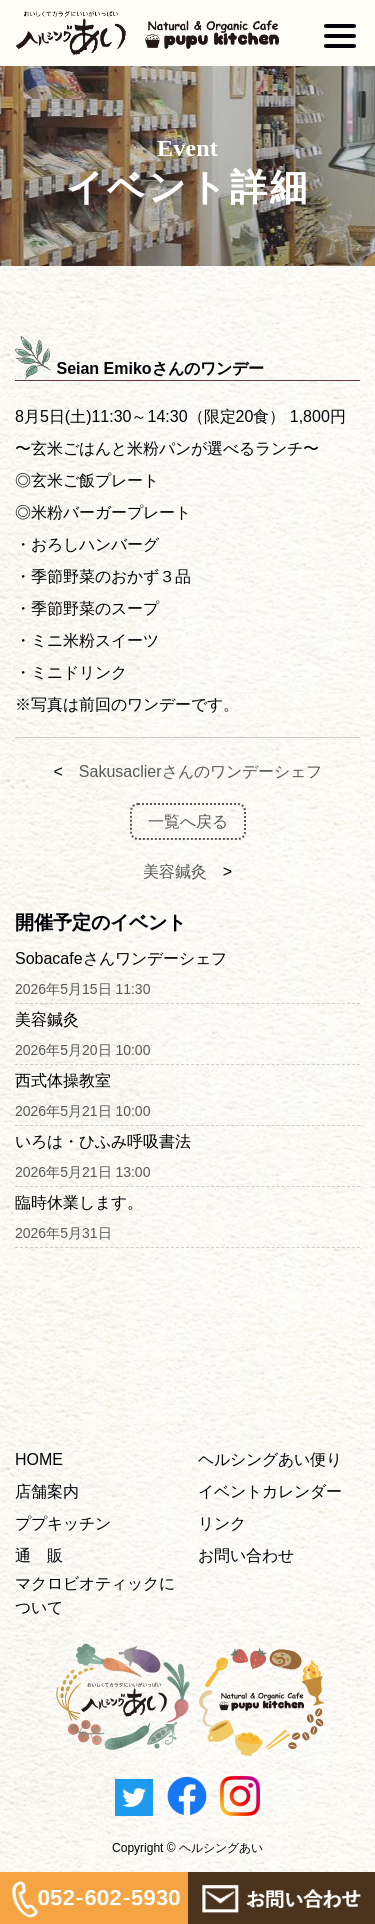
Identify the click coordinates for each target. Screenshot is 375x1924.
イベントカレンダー (270, 1491)
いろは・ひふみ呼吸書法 (103, 1141)
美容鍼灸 (175, 871)
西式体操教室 (63, 1080)
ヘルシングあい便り (270, 1459)
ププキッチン (63, 1523)
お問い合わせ (246, 1555)
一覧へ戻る (188, 821)
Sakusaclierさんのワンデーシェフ (200, 771)
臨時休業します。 (79, 1202)
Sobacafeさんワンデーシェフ (121, 958)
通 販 (39, 1555)
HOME (39, 1459)
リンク (222, 1523)
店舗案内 (47, 1491)
